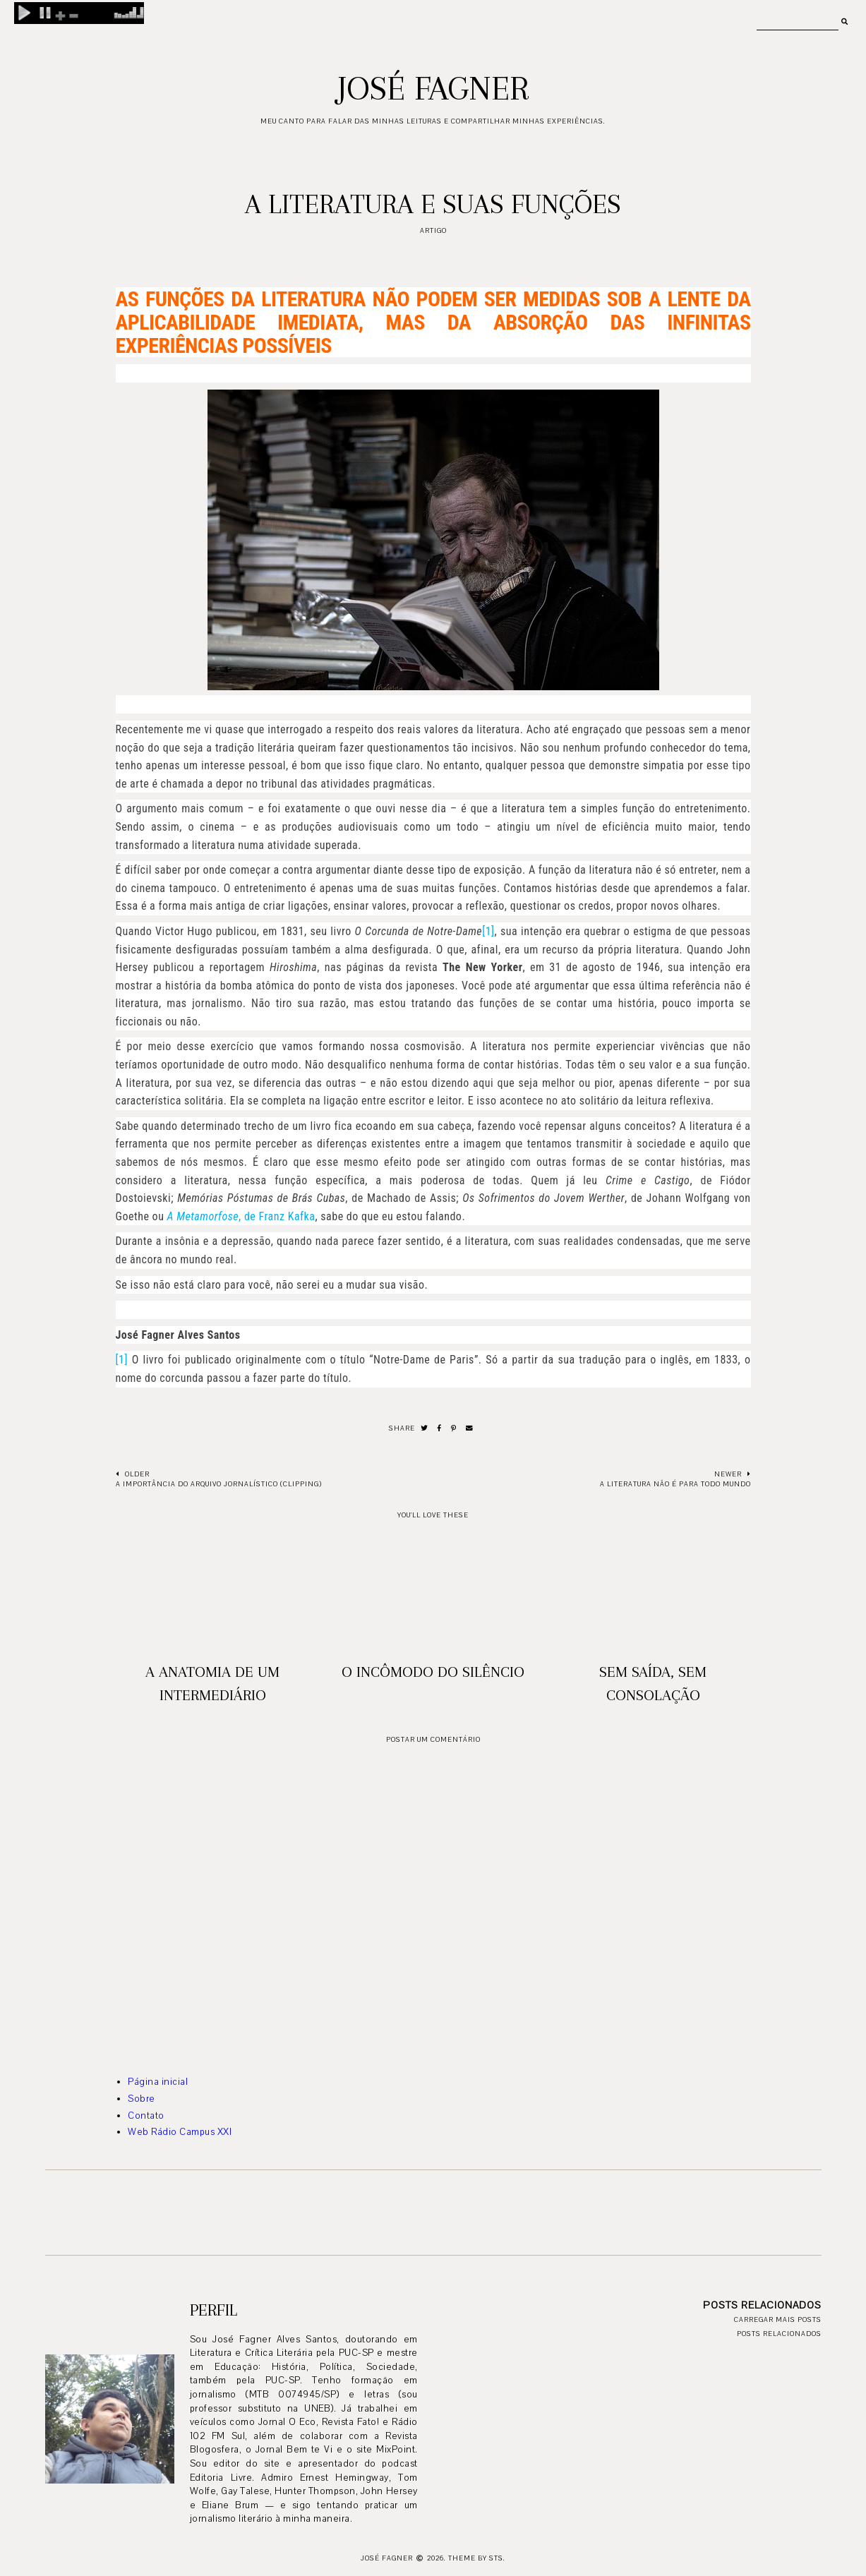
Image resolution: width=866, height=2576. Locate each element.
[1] (488, 931)
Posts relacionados (779, 2333)
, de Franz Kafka (241, 1216)
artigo (433, 230)
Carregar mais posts (778, 2319)
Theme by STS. (476, 2558)
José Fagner (433, 88)
